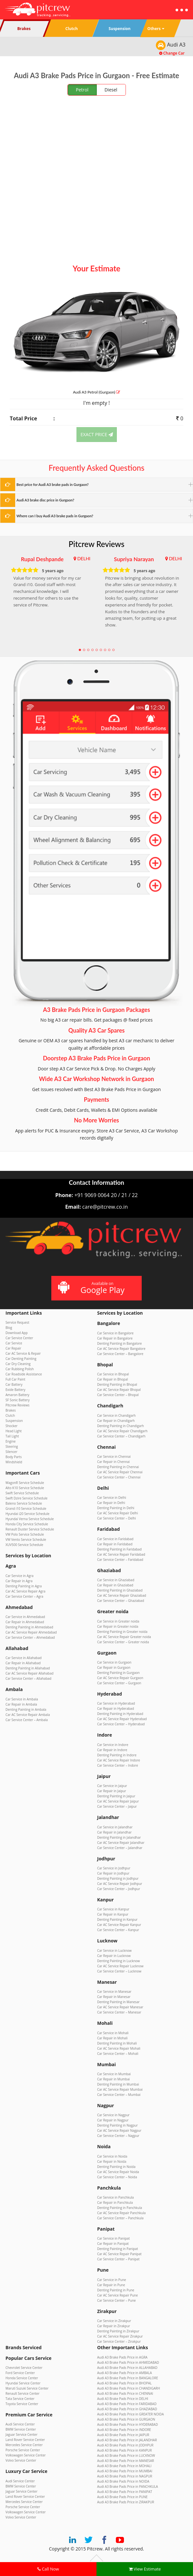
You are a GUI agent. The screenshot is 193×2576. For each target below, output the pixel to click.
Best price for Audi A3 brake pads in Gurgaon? (52, 484)
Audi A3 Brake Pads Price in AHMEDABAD (128, 2362)
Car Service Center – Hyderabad (121, 1724)
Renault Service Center (22, 2393)
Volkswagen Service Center (25, 2455)
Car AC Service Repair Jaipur (118, 1801)
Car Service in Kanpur (113, 1909)
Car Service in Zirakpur (114, 2320)
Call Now (48, 2569)
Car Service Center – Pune (116, 2300)
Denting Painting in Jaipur (116, 1796)
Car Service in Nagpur (113, 2115)
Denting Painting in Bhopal (117, 1384)
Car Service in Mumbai (114, 2074)
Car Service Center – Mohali (117, 2053)
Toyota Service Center (21, 2404)
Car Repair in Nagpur (112, 2120)
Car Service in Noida (112, 2156)
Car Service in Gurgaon (114, 1662)
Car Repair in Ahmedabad (24, 1622)
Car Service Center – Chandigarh (121, 1436)
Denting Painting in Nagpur (117, 2125)
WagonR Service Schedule (24, 1482)
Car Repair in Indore (112, 1750)
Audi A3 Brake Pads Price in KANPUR (124, 2450)
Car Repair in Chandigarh (116, 1420)
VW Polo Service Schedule (24, 1534)
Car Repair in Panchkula (115, 2202)
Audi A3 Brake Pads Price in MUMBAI (124, 2471)
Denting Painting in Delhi (115, 1508)
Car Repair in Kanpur (112, 1914)
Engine (10, 1441)
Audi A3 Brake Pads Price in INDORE (124, 2429)
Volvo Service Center (20, 2460)
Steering (11, 1446)
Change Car (172, 53)
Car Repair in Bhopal (112, 1379)
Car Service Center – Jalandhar (119, 1847)
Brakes (10, 1410)
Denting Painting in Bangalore (119, 1343)
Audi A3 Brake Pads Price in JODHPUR (125, 2445)
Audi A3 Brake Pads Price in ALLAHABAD (127, 2367)
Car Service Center (19, 1338)
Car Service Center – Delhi (116, 1518)
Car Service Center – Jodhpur (118, 1889)
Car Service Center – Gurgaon (119, 1683)
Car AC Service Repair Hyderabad (122, 1719)
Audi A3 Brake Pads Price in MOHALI (124, 2466)
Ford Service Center (20, 2373)
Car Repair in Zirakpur (113, 2326)
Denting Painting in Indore (117, 1755)
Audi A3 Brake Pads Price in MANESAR (125, 2460)
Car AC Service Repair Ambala (27, 1714)
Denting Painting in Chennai (118, 1467)
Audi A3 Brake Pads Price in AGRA (122, 2357)
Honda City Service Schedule (26, 1524)
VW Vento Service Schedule (25, 1539)
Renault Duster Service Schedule (29, 1529)
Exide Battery (15, 1389)
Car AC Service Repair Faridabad (121, 1554)
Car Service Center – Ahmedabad (30, 1637)
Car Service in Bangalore (115, 1333)
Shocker (11, 1426)
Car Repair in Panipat (113, 2243)
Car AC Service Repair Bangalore (121, 1348)
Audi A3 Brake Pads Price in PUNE (122, 2497)
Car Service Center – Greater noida (123, 1642)
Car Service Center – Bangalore (120, 1353)
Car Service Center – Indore (117, 1765)
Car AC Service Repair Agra (25, 1591)
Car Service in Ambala (21, 1699)
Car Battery (13, 1384)
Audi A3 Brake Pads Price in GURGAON (126, 2419)
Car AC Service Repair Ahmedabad (31, 1632)
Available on (96, 1288)
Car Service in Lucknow (114, 1950)
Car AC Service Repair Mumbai (120, 2089)
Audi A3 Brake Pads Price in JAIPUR (123, 2435)
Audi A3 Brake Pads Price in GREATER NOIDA (130, 2414)
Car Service (13, 1343)
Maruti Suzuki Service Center (26, 2388)
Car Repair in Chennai (113, 1461)
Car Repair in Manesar (113, 1996)
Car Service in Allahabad (23, 1658)
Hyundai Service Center (22, 2383)
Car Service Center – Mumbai (118, 2094)
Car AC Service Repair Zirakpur (120, 2336)
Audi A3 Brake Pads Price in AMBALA (124, 2373)
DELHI (83, 558)
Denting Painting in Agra (23, 1586)
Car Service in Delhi (111, 1497)
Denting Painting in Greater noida (122, 1631)
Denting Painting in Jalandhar (119, 1837)
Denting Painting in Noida (116, 2166)
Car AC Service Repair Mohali (118, 2048)
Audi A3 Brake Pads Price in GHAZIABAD (127, 2409)
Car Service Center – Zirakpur (119, 2341)
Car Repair (13, 1348)
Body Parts (13, 1457)
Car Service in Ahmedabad (25, 1616)
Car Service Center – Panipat (118, 2259)
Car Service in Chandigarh (116, 1415)
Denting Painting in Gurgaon (118, 1672)
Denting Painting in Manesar (118, 2002)
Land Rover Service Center (25, 2439)
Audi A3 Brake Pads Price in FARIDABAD (127, 2404)
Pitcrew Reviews (97, 544)
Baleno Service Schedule (23, 1503)
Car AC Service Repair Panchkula (121, 2213)
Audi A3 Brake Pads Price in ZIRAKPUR (125, 2502)
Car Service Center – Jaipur (117, 1806)
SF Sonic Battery (17, 1400)
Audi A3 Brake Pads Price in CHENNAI (125, 2393)
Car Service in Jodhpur (113, 1868)
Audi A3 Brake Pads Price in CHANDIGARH (128, 2388)
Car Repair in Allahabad (23, 1663)
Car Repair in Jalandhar (114, 1832)
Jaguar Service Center (21, 2434)
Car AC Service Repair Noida (118, 2172)
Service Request (17, 1322)
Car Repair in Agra (19, 1581)
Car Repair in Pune (111, 2285)
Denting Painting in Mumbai (118, 2084)
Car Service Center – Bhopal (118, 1395)
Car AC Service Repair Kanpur (119, 1924)
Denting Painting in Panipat (117, 2248)
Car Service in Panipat (113, 2238)
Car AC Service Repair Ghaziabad (121, 1595)
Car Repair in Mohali (112, 2038)
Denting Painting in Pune (115, 2290)
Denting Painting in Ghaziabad (120, 1590)
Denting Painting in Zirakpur (118, 2331)
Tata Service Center (20, 2398)
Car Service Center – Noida (117, 2177)
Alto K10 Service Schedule (24, 1488)
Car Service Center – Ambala (26, 1720)
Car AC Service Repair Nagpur (119, 2130)
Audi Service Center (20, 2424)
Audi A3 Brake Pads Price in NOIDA (123, 2481)
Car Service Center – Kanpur (118, 1930)
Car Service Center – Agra (24, 1596)
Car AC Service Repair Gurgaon (120, 1678)
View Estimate (145, 2569)
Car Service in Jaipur (112, 1785)
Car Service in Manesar (114, 1991)
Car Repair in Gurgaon (113, 1667)
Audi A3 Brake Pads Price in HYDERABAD (127, 2424)
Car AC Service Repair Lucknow (120, 1966)
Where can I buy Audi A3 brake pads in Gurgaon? (54, 516)
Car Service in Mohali (112, 2033)
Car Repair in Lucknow (114, 1955)
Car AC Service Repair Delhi (117, 1513)
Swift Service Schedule (22, 1493)
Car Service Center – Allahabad (28, 1678)
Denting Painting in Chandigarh (120, 1426)
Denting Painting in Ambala (25, 1709)
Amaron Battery (17, 1395)
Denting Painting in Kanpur (117, 1919)
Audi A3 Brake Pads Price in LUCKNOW (126, 2455)
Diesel (111, 90)
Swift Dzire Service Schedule (26, 1498)
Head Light (13, 1431)
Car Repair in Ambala (21, 1704)
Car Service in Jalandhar (115, 1827)
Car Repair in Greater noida (117, 1626)
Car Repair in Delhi (111, 1502)
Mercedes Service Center (24, 2445)
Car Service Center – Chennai (118, 1477)
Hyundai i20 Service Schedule (27, 1513)
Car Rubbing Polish (19, 1369)
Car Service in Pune (111, 2279)
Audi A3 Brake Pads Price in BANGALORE (127, 2378)
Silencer (11, 1451)
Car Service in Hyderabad (116, 1703)
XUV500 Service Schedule (24, 1544)
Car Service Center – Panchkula (120, 2218)
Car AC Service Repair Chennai (120, 1472)
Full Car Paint (15, 1379)
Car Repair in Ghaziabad (115, 1585)
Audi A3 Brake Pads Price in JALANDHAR (127, 2440)
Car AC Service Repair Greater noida (124, 1637)
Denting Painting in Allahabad (27, 1668)
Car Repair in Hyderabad (115, 1708)
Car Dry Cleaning (18, 1364)
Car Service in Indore (112, 1744)
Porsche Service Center (22, 2450)
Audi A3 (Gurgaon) (96, 392)
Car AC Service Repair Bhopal (119, 1389)
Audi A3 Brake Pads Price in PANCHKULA (127, 2486)
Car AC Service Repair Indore (118, 1760)
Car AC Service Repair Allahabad (29, 1673)
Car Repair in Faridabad (114, 1544)
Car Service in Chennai (114, 1456)
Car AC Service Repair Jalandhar (121, 1842)
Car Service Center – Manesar (119, 2012)
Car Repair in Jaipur (111, 1791)
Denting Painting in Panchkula (119, 2207)
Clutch (10, 1415)
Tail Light (12, 1436)
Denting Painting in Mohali (117, 2043)
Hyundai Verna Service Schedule (29, 1519)
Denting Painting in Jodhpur (117, 1878)
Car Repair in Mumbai (113, 2079)
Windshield (13, 1462)
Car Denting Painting (20, 1358)
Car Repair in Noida (111, 2161)
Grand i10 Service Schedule (25, 1508)
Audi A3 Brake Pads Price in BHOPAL (124, 2383)
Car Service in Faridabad (115, 1539)
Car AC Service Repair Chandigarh (122, 1431)
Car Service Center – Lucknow (119, 1971)
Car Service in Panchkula (115, 2197)
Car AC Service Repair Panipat (119, 2254)
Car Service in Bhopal (113, 1374)
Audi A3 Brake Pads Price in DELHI (122, 2398)
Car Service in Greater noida (118, 1621)
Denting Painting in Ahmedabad (29, 1627)
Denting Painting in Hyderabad (120, 1713)
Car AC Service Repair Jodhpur (119, 1883)
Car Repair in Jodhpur (113, 1873)
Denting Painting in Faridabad (119, 1549)
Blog (8, 1327)
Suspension (14, 1420)
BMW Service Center (20, 2429)
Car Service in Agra (19, 1575)
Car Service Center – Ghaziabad (120, 1600)
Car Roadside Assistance (23, 1374)
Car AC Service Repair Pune (117, 2295)
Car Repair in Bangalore (115, 1338)
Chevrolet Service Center (23, 2367)
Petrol (82, 90)
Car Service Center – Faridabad (120, 1559)
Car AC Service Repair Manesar (120, 2007)
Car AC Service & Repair (23, 1353)
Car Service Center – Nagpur (118, 2135)
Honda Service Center (21, 2378)
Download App (16, 1332)
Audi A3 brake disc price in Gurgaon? (45, 500)
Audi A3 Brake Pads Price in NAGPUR (124, 2476)
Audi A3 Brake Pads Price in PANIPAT (124, 2491)
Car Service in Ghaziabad (115, 1580)
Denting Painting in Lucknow (118, 1961)
